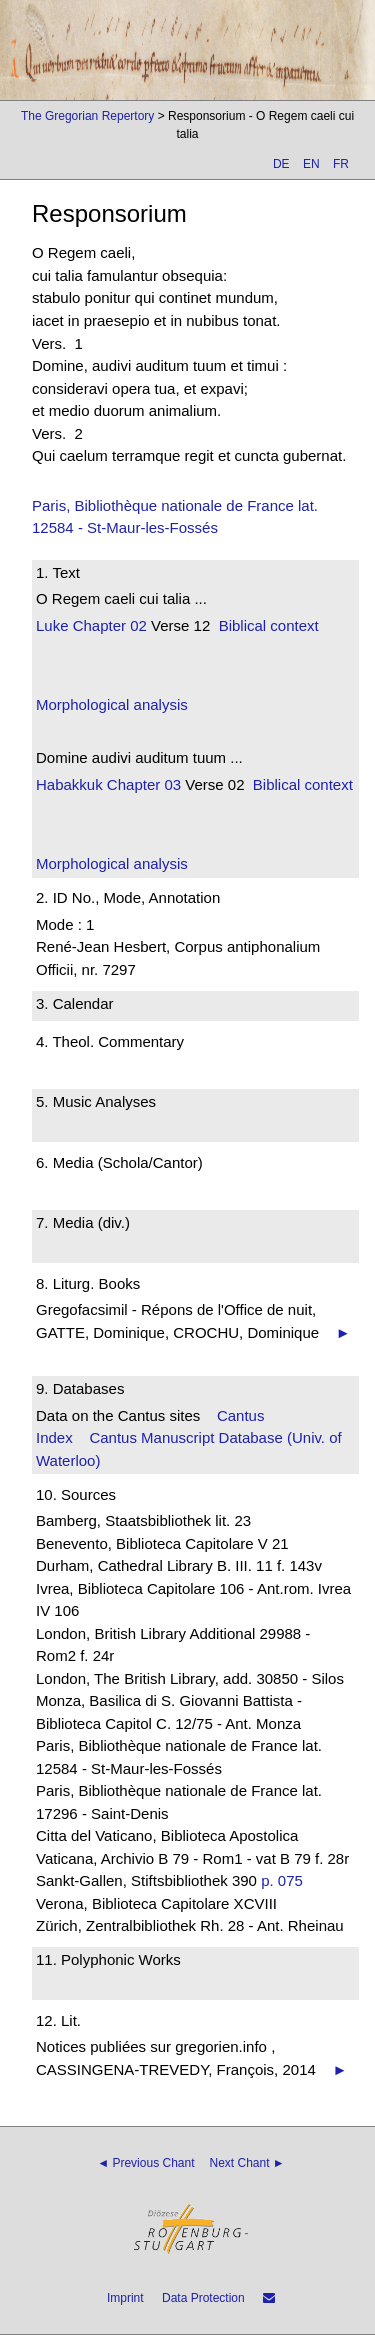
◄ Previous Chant (145, 2163)
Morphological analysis (112, 704)
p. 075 (282, 1880)
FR (341, 164)
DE (281, 164)
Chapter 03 (142, 784)
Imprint (125, 2298)
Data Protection (203, 2298)
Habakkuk (69, 784)
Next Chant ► (247, 2163)
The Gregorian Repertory (87, 116)
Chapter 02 (108, 625)
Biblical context (269, 625)
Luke (52, 625)
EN (311, 164)
